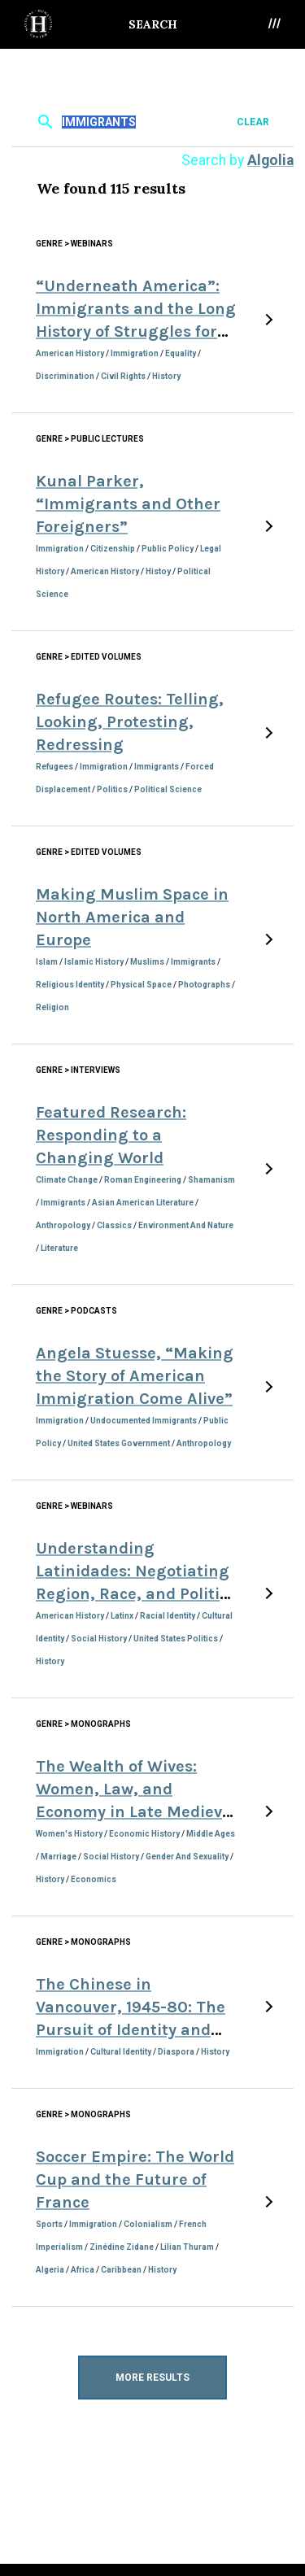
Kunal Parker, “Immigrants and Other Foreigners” (128, 504)
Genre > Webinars (74, 243)
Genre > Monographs (83, 1724)
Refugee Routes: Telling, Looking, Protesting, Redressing (130, 722)
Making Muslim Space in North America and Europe (132, 917)
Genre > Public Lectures (90, 438)
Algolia (270, 160)
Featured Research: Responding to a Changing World (111, 1135)
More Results (152, 2377)
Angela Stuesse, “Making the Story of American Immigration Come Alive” (134, 1376)
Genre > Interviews (78, 1070)
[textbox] (150, 122)
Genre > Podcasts (76, 1310)
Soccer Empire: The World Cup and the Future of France (135, 2179)
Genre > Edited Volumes (89, 656)
